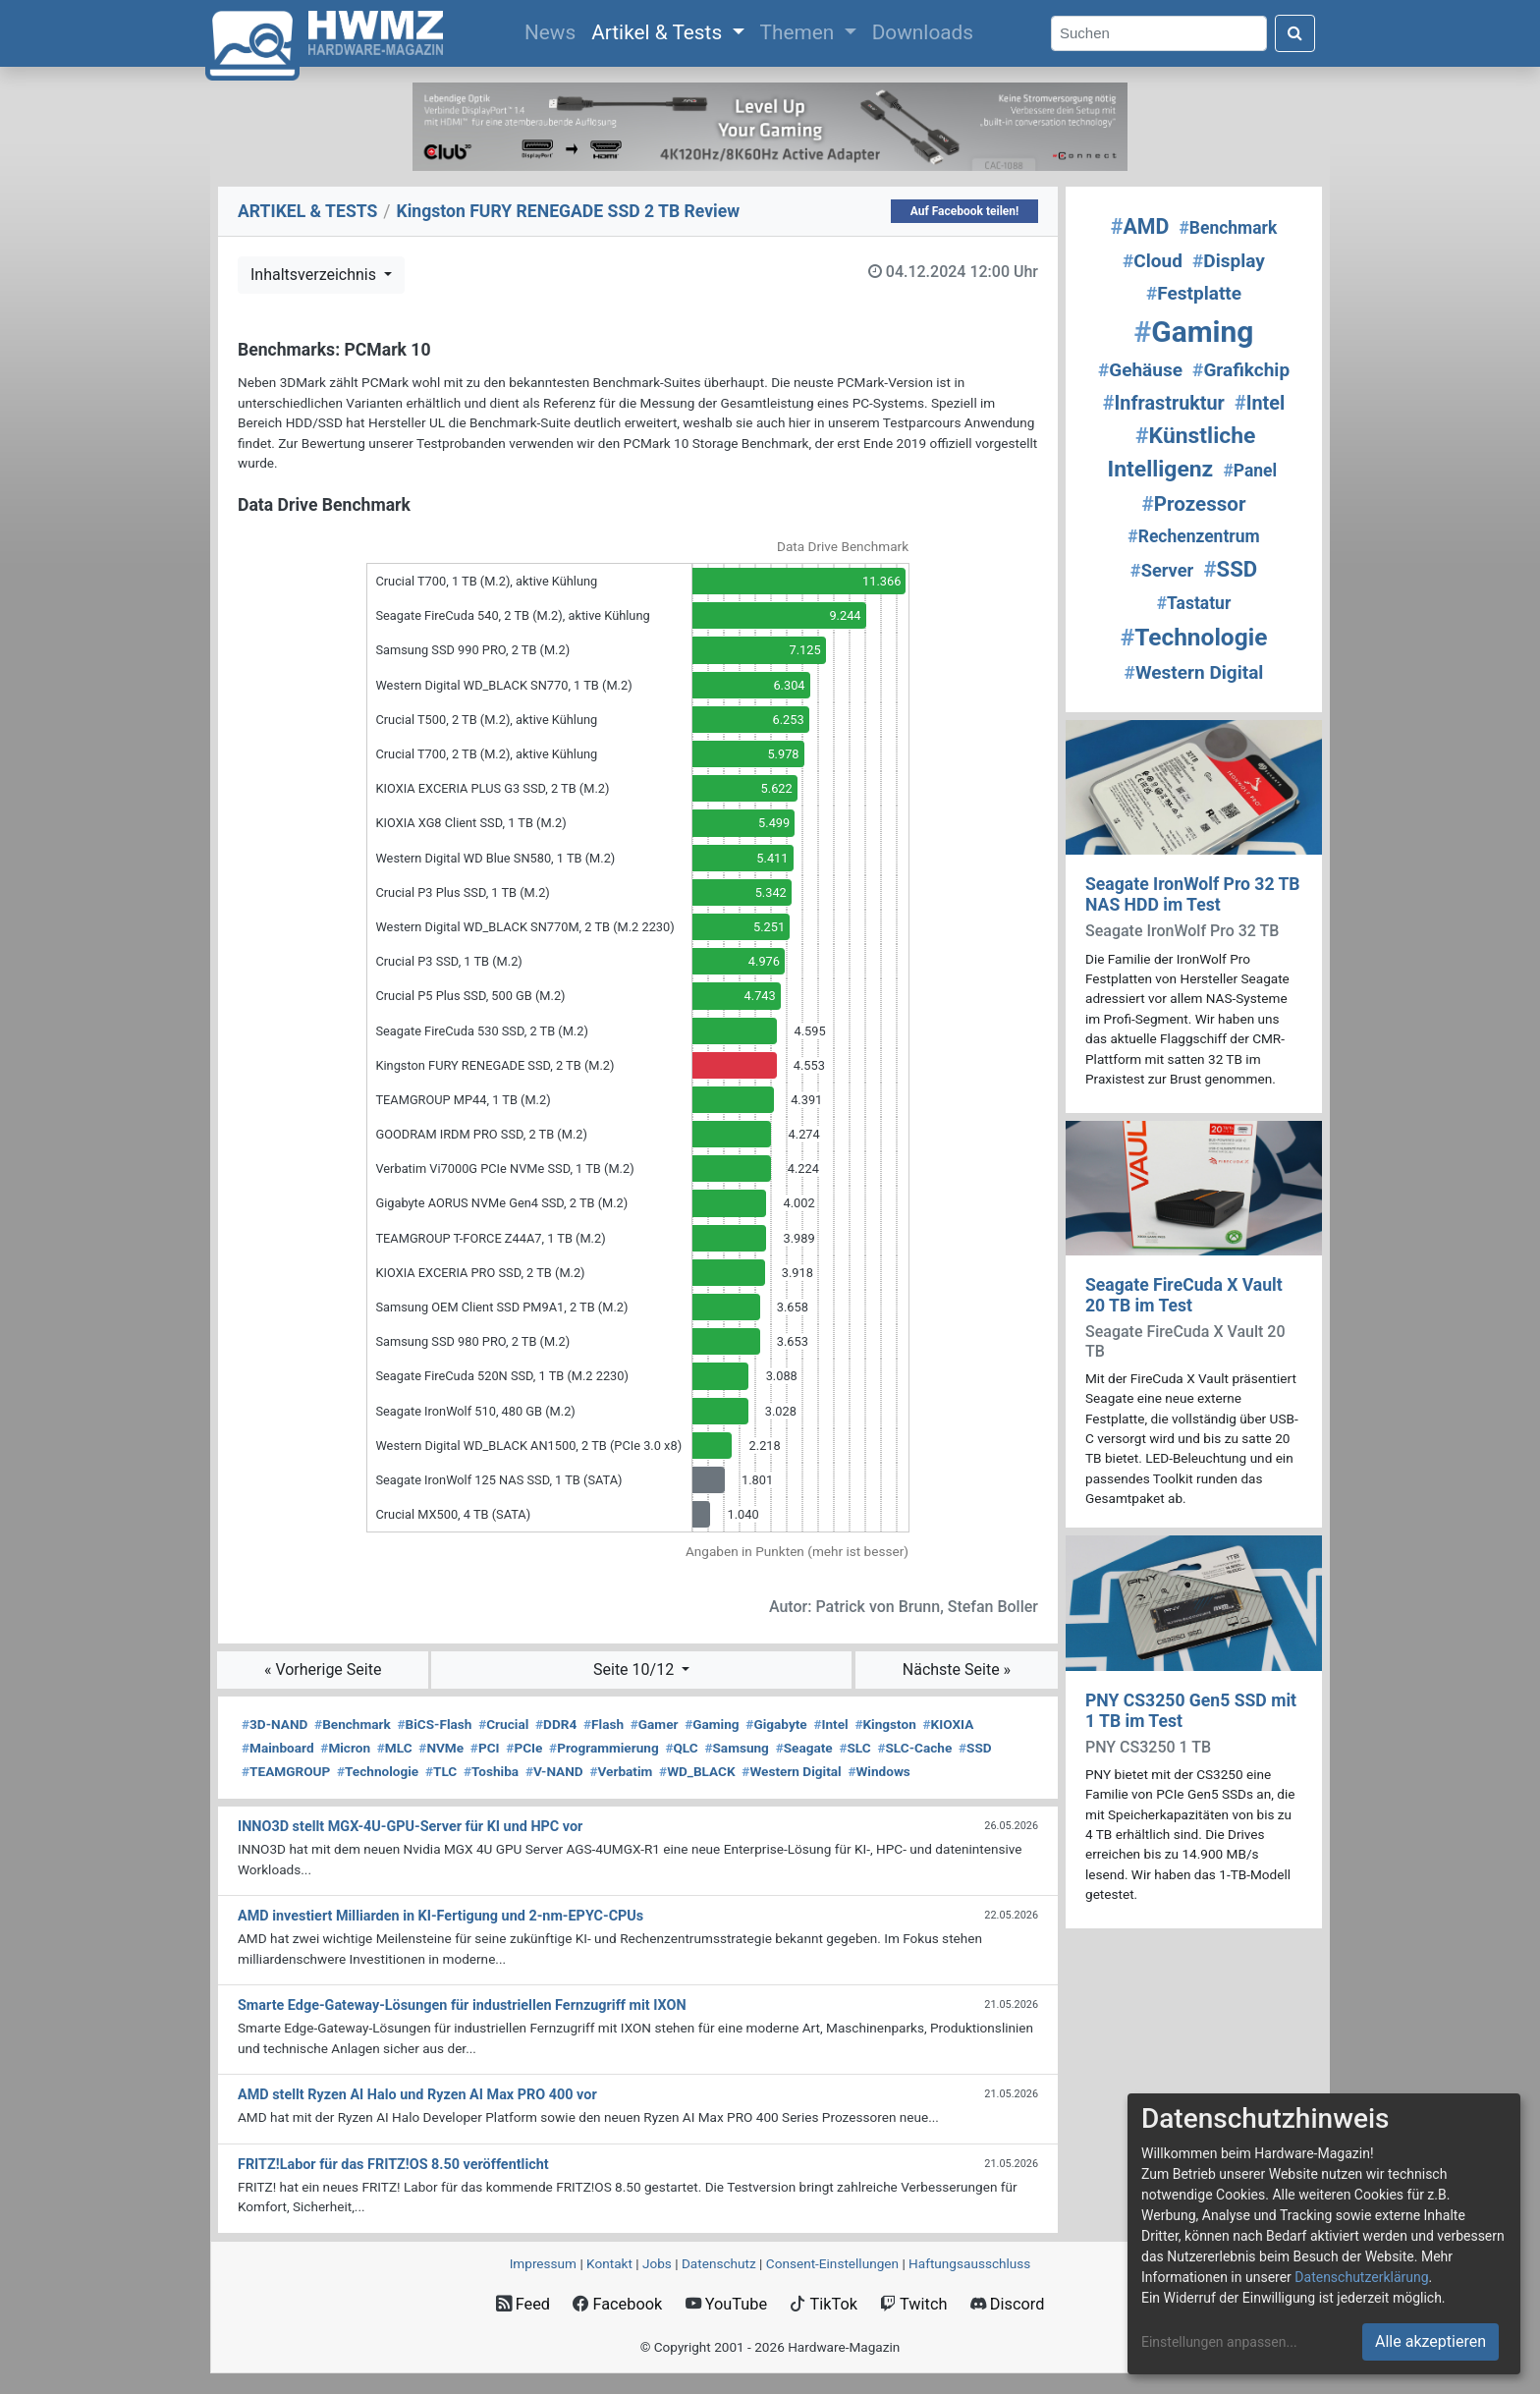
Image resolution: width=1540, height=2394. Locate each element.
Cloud (1152, 261)
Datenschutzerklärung (1361, 2277)
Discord (1007, 2304)
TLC (441, 1771)
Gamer (655, 1724)
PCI (485, 1747)
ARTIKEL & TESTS (307, 211)
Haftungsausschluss (969, 2263)
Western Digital (791, 1771)
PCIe (524, 1747)
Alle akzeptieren (1430, 2341)
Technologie (377, 1771)
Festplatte (1193, 293)
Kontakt (609, 2263)
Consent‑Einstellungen (832, 2263)
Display (1228, 261)
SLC (854, 1747)
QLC (681, 1747)
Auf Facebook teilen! (964, 211)
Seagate (804, 1747)
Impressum (543, 2263)
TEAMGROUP (286, 1771)
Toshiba (491, 1771)
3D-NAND (274, 1724)
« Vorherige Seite (323, 1669)
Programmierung (604, 1747)
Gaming (712, 1724)
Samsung (736, 1747)
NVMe (441, 1747)
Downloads (922, 32)
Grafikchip (1241, 370)
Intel (830, 1724)
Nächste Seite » (957, 1669)
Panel (1250, 470)
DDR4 (556, 1724)
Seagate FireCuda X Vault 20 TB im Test (1184, 1295)
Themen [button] (800, 32)
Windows (878, 1771)
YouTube (726, 2304)
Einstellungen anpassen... (1219, 2342)
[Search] (1159, 34)
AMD (1140, 226)
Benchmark (352, 1724)
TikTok (823, 2304)
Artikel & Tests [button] (659, 32)
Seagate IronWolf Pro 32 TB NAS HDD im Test (1192, 894)
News (553, 30)
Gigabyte (775, 1724)
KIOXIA (948, 1724)
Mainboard (278, 1747)
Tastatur (1194, 603)
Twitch (913, 2304)
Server (1161, 570)
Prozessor (1194, 504)
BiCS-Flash (435, 1724)
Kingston (884, 1724)
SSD (975, 1747)
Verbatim (620, 1771)
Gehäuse (1140, 370)
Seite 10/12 (635, 1669)
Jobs (657, 2263)
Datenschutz (719, 2263)
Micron (345, 1747)
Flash (603, 1724)
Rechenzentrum (1193, 536)
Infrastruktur (1164, 403)
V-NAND (554, 1771)
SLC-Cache (914, 1747)
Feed (523, 2304)
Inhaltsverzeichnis (315, 274)
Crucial (503, 1724)
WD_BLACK (697, 1771)
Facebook (617, 2304)
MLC (394, 1747)
